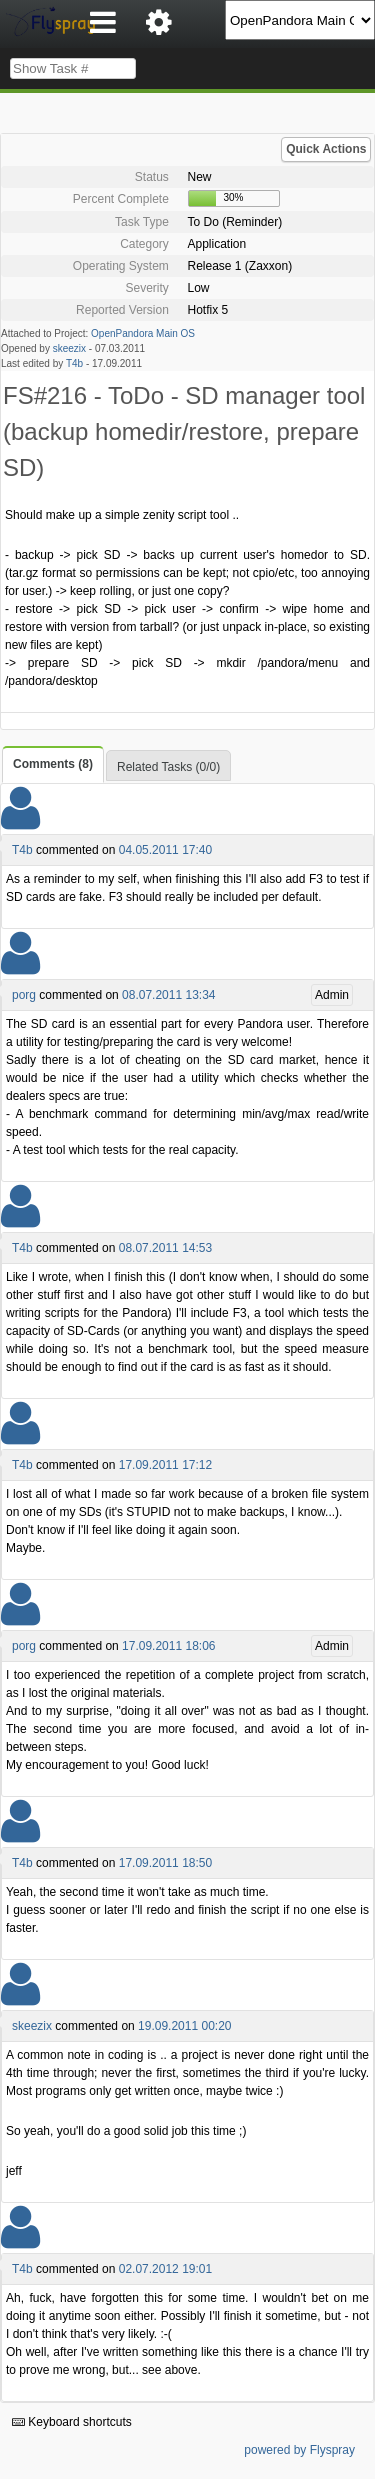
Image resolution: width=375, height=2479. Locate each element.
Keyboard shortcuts (72, 2422)
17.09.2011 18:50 (165, 1863)
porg (24, 995)
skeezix (69, 348)
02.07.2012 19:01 (165, 2269)
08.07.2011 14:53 (165, 1248)
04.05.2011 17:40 (165, 850)
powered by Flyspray (299, 2450)
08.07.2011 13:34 (168, 995)
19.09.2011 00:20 (184, 2026)
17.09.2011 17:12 (165, 1465)
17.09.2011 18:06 (168, 1646)
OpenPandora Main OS (143, 333)
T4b (74, 363)
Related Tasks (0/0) (168, 767)
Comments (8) (53, 764)
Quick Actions (326, 149)
